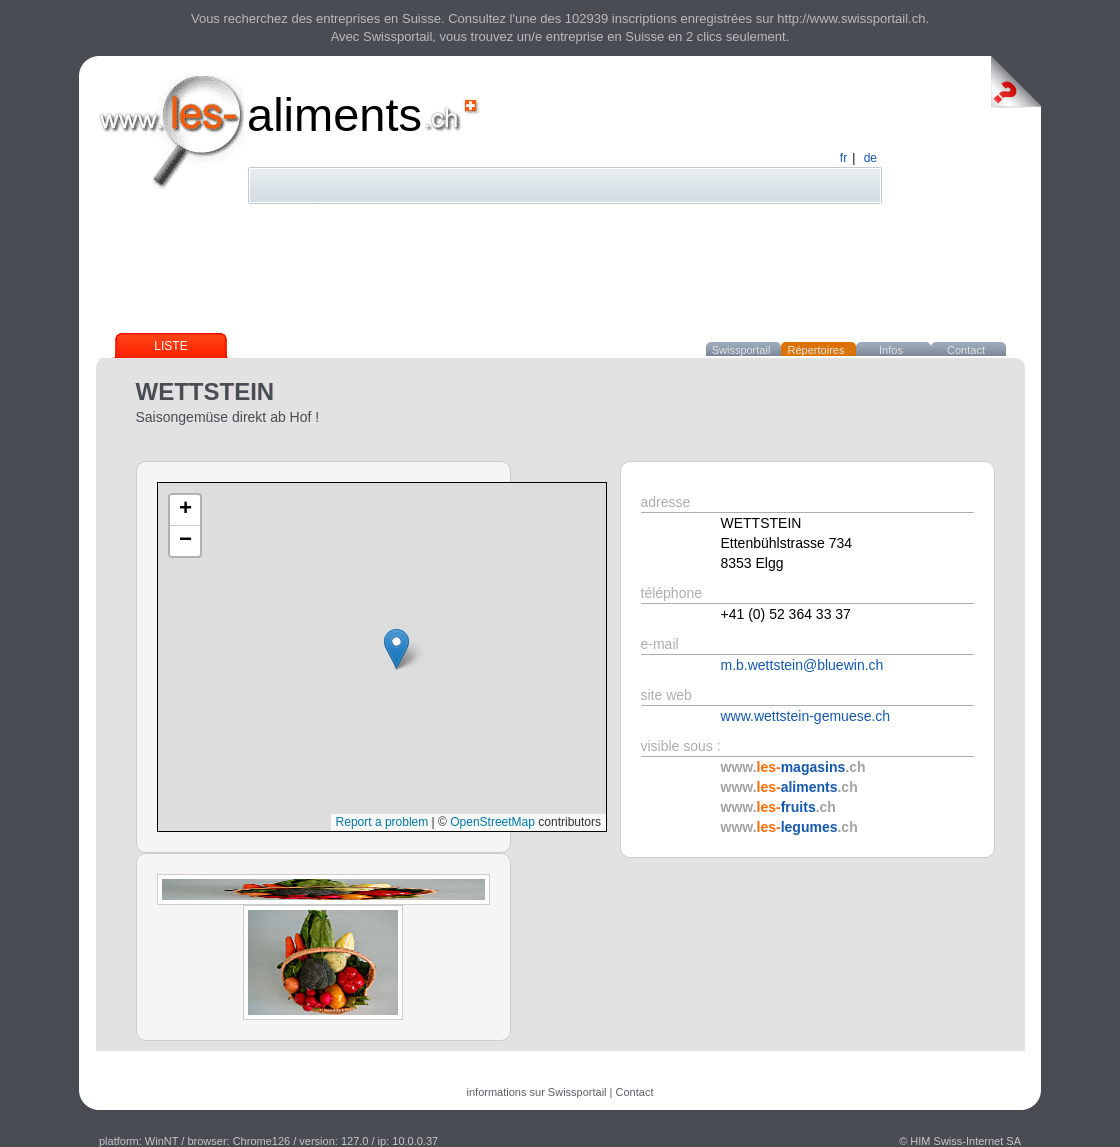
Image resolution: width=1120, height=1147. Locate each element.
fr (843, 158)
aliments (334, 114)
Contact (966, 350)
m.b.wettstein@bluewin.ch (802, 665)
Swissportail (741, 350)
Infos (891, 350)
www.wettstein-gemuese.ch (806, 716)
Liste (170, 346)
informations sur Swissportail (537, 1092)
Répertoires (816, 350)
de (870, 158)
